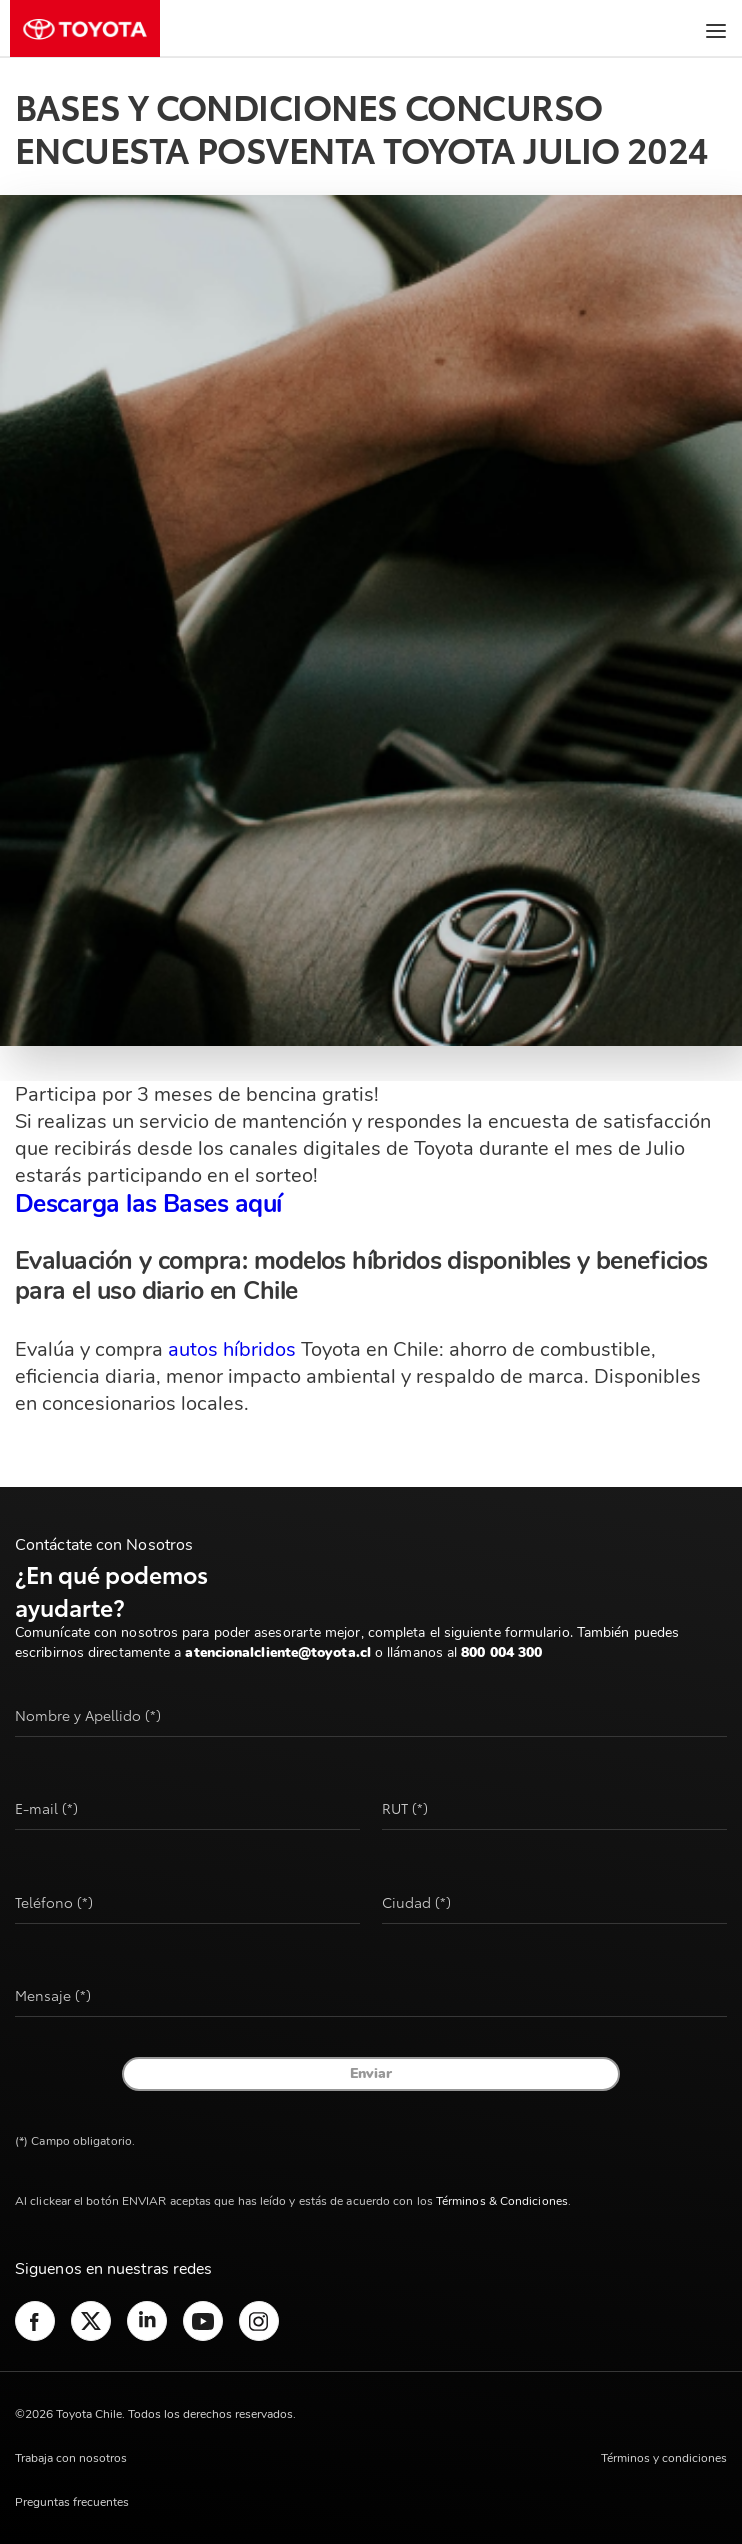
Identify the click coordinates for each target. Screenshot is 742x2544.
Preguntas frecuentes (72, 2502)
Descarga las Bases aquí (148, 1204)
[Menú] (711, 31)
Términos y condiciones (664, 2458)
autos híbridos (232, 1349)
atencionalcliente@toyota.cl (277, 1652)
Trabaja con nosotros (71, 2458)
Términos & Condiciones (502, 2201)
